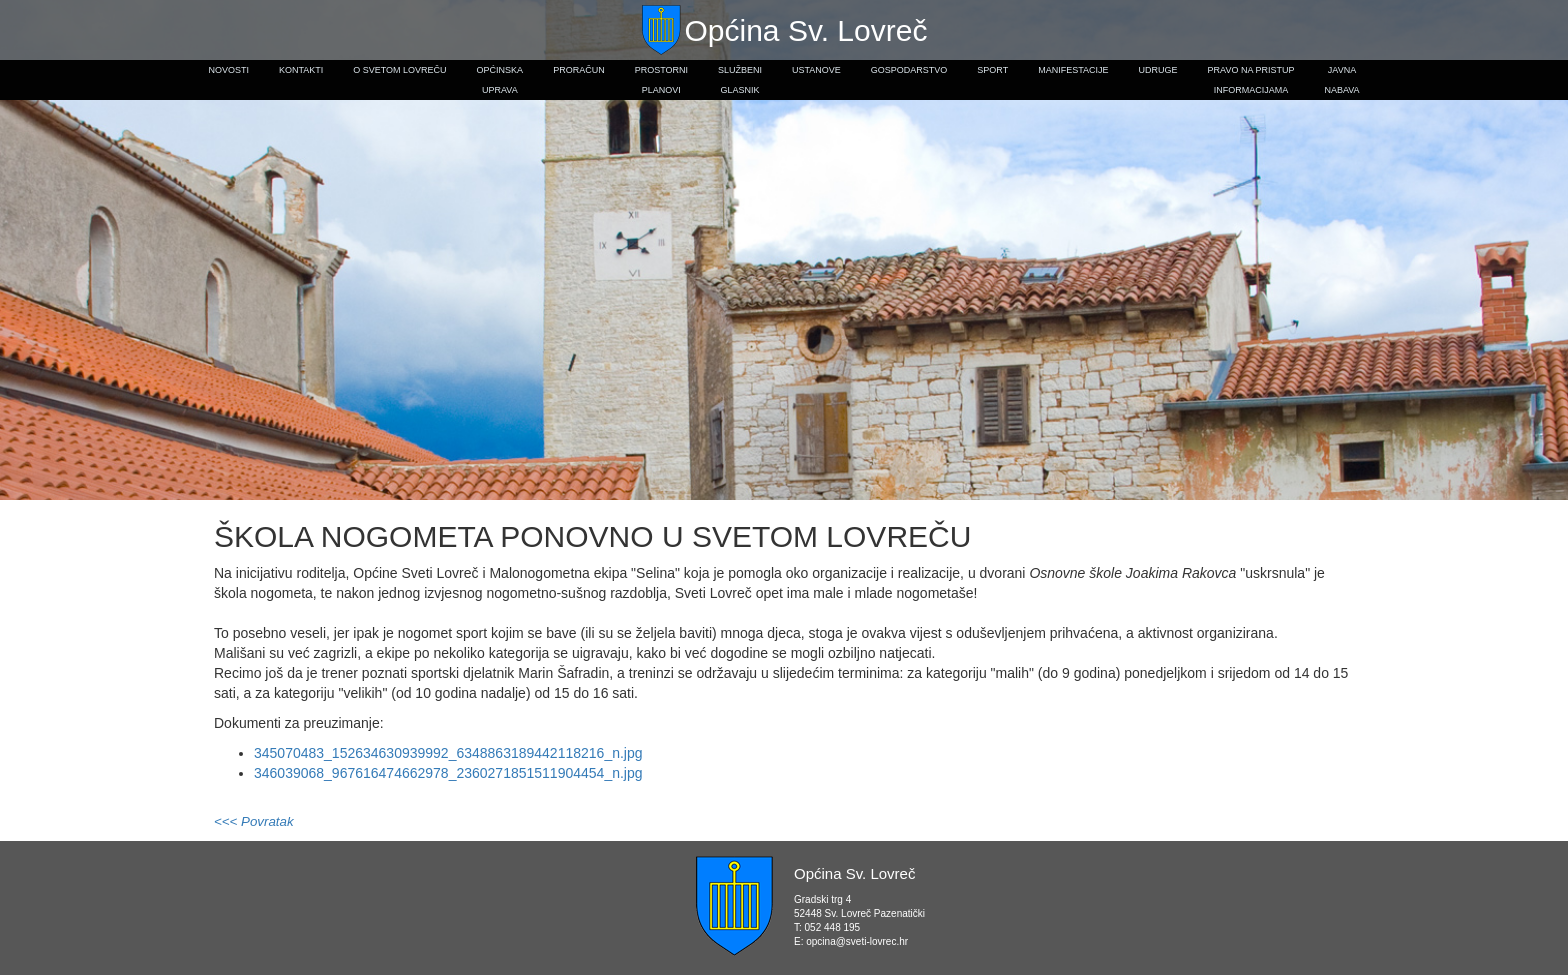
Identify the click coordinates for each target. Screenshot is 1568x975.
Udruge (1158, 70)
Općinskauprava (500, 80)
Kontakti (301, 70)
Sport (992, 70)
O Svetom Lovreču (399, 70)
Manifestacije (1073, 70)
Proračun (579, 70)
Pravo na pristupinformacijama (1251, 80)
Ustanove (816, 70)
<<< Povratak (254, 821)
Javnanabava (1341, 80)
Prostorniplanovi (661, 80)
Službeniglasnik (740, 80)
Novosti (228, 70)
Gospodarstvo (909, 70)
